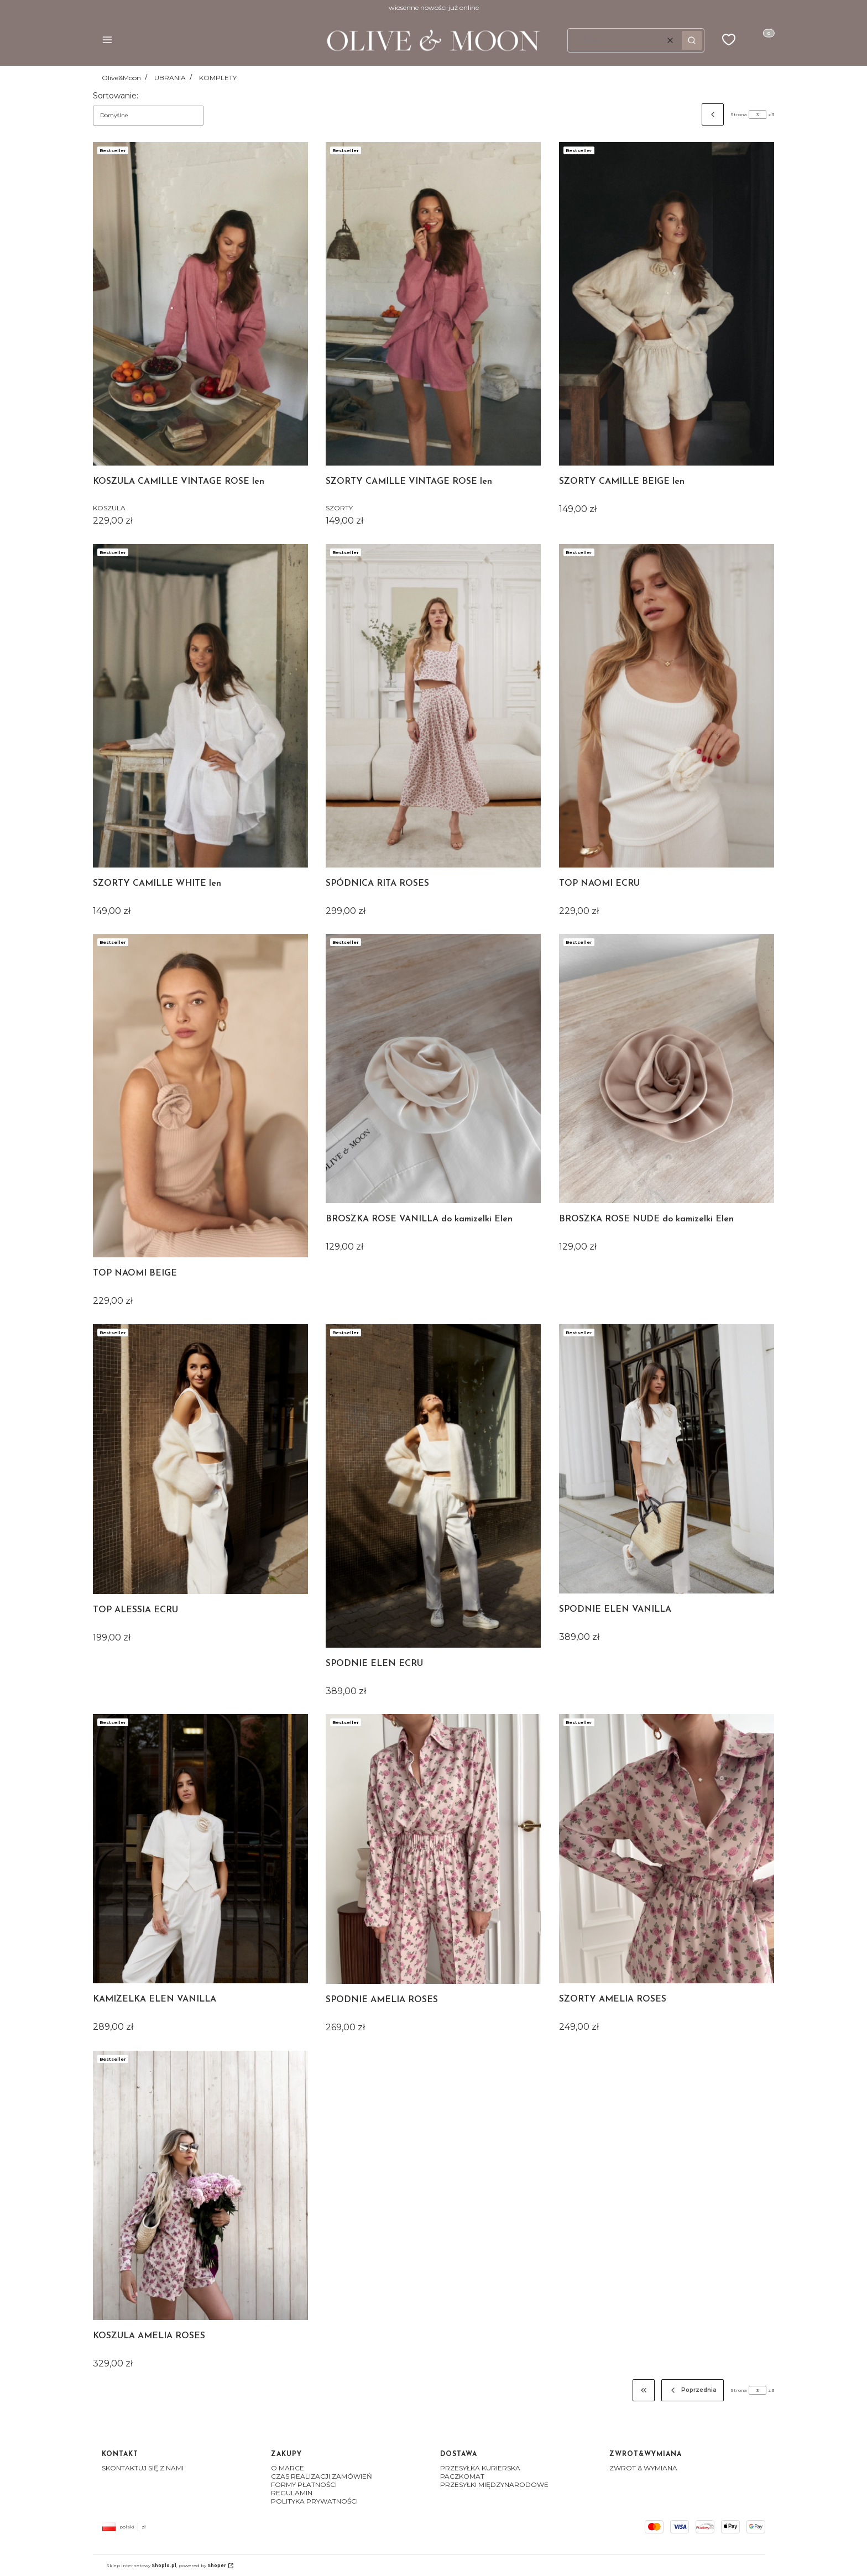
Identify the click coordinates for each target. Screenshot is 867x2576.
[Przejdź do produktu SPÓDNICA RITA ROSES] (433, 706)
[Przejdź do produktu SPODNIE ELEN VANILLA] (666, 1458)
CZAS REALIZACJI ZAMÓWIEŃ (321, 2476)
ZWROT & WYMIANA (643, 2468)
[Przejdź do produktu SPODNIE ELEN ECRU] (433, 1486)
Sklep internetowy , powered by (166, 2565)
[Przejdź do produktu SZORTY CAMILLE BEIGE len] (666, 304)
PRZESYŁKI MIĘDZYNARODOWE (494, 2484)
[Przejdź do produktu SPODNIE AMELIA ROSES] (433, 1849)
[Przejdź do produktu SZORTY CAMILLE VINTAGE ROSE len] (433, 304)
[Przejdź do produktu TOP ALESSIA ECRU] (200, 1459)
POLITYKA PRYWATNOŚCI (314, 2501)
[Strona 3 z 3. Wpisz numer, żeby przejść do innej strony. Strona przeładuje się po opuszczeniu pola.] (757, 114)
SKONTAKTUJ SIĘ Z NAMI (143, 2468)
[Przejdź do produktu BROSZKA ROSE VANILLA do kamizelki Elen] (433, 1068)
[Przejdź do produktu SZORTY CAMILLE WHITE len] (200, 706)
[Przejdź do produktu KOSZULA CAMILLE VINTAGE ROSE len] (200, 304)
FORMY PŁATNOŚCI (304, 2484)
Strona (738, 114)
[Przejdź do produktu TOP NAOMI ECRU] (666, 706)
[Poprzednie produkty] (692, 2390)
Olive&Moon (121, 78)
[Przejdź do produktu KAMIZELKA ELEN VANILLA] (200, 1848)
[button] (107, 40)
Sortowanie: (115, 96)
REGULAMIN (291, 2493)
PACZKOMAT (462, 2476)
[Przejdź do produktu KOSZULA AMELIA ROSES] (200, 2185)
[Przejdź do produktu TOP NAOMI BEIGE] (200, 1095)
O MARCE (287, 2468)
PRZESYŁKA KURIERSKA (480, 2468)
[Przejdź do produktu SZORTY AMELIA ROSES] (666, 1848)
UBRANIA (170, 78)
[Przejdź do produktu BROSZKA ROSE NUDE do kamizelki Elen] (666, 1068)
